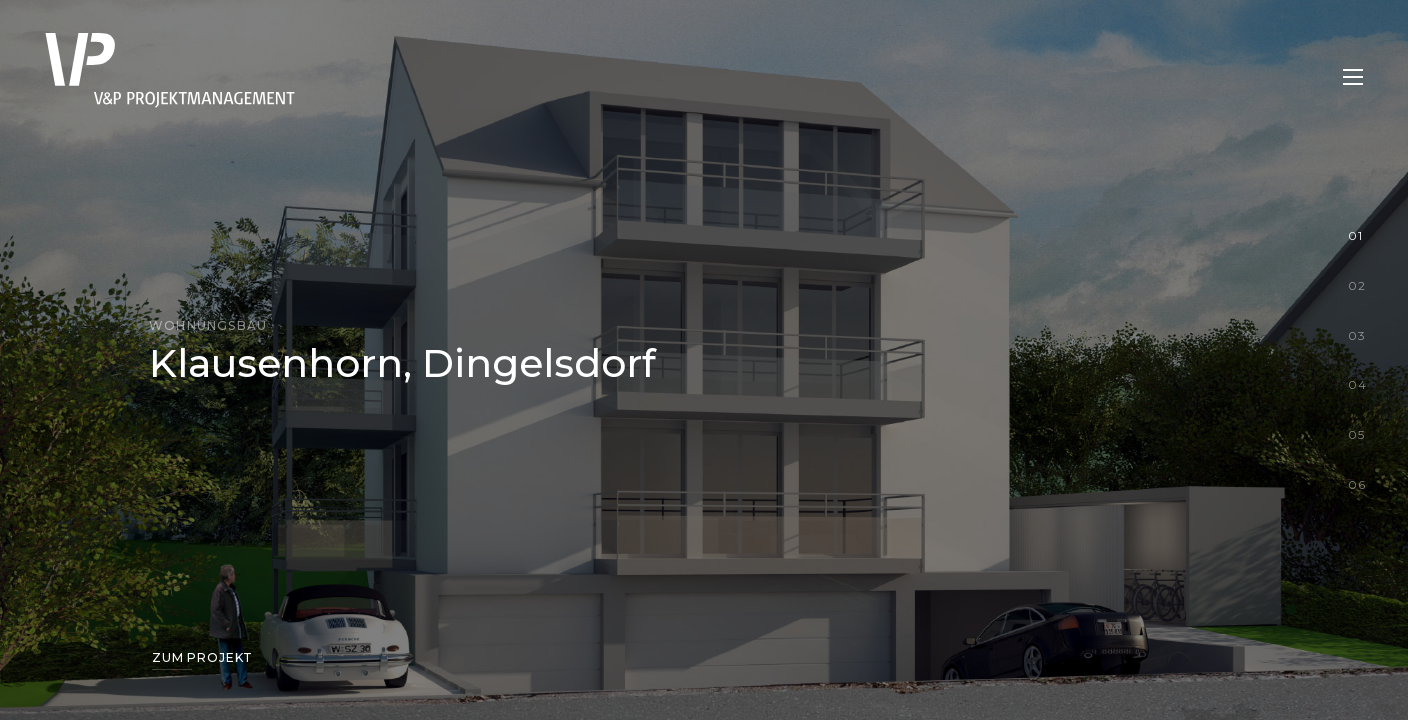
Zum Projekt (202, 657)
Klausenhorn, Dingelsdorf (402, 363)
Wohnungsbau (208, 325)
